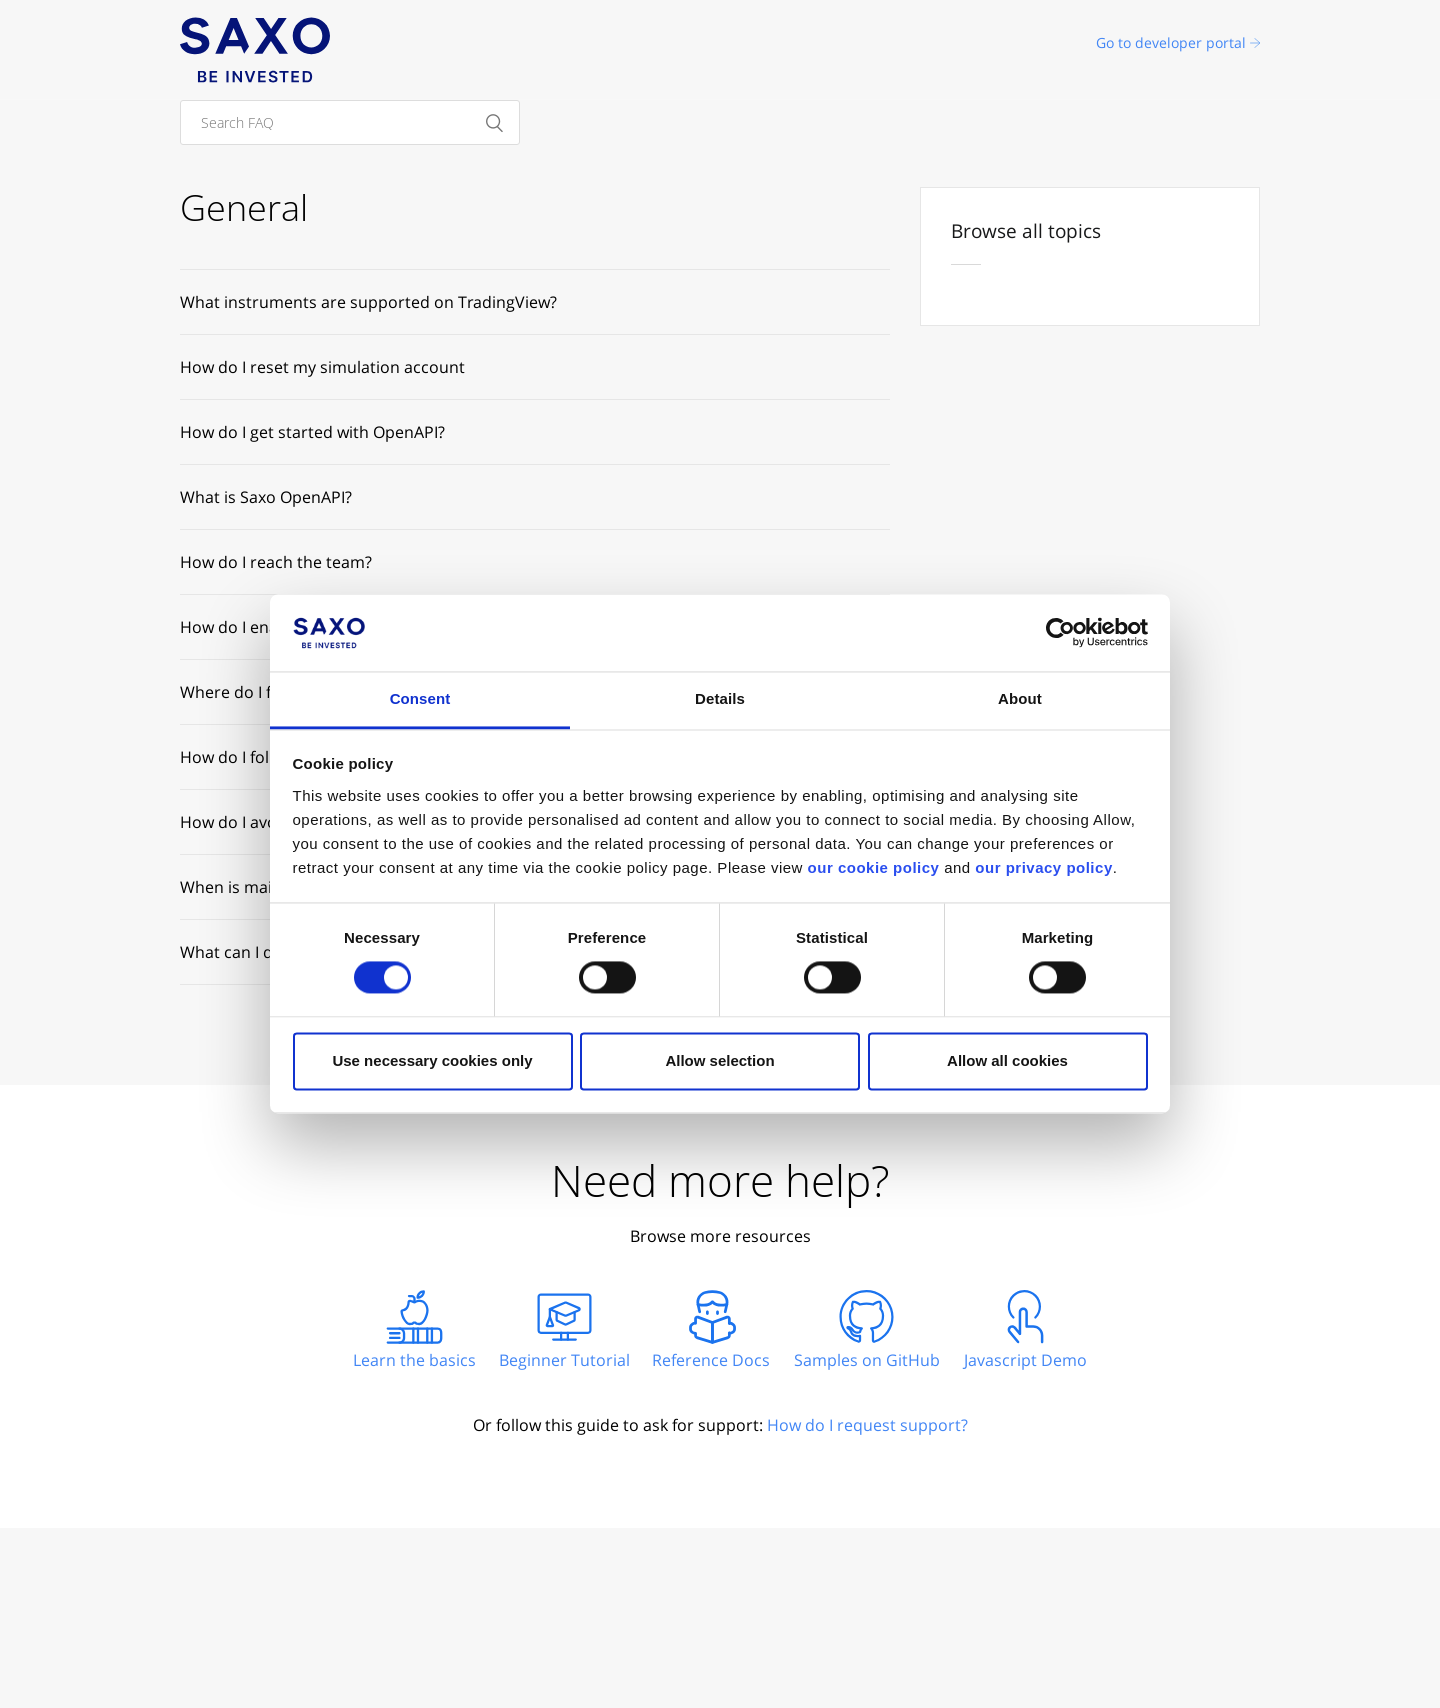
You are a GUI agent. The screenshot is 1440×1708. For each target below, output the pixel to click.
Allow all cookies (1007, 1060)
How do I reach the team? (276, 562)
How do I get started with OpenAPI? (312, 432)
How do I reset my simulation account (322, 367)
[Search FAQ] (350, 122)
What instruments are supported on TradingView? (368, 302)
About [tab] (1020, 698)
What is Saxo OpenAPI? (266, 497)
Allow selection (719, 1060)
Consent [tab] (420, 698)
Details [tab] (720, 698)
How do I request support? (867, 1425)
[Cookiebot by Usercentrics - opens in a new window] (1060, 633)
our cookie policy (874, 867)
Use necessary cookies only (432, 1060)
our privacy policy (1043, 867)
